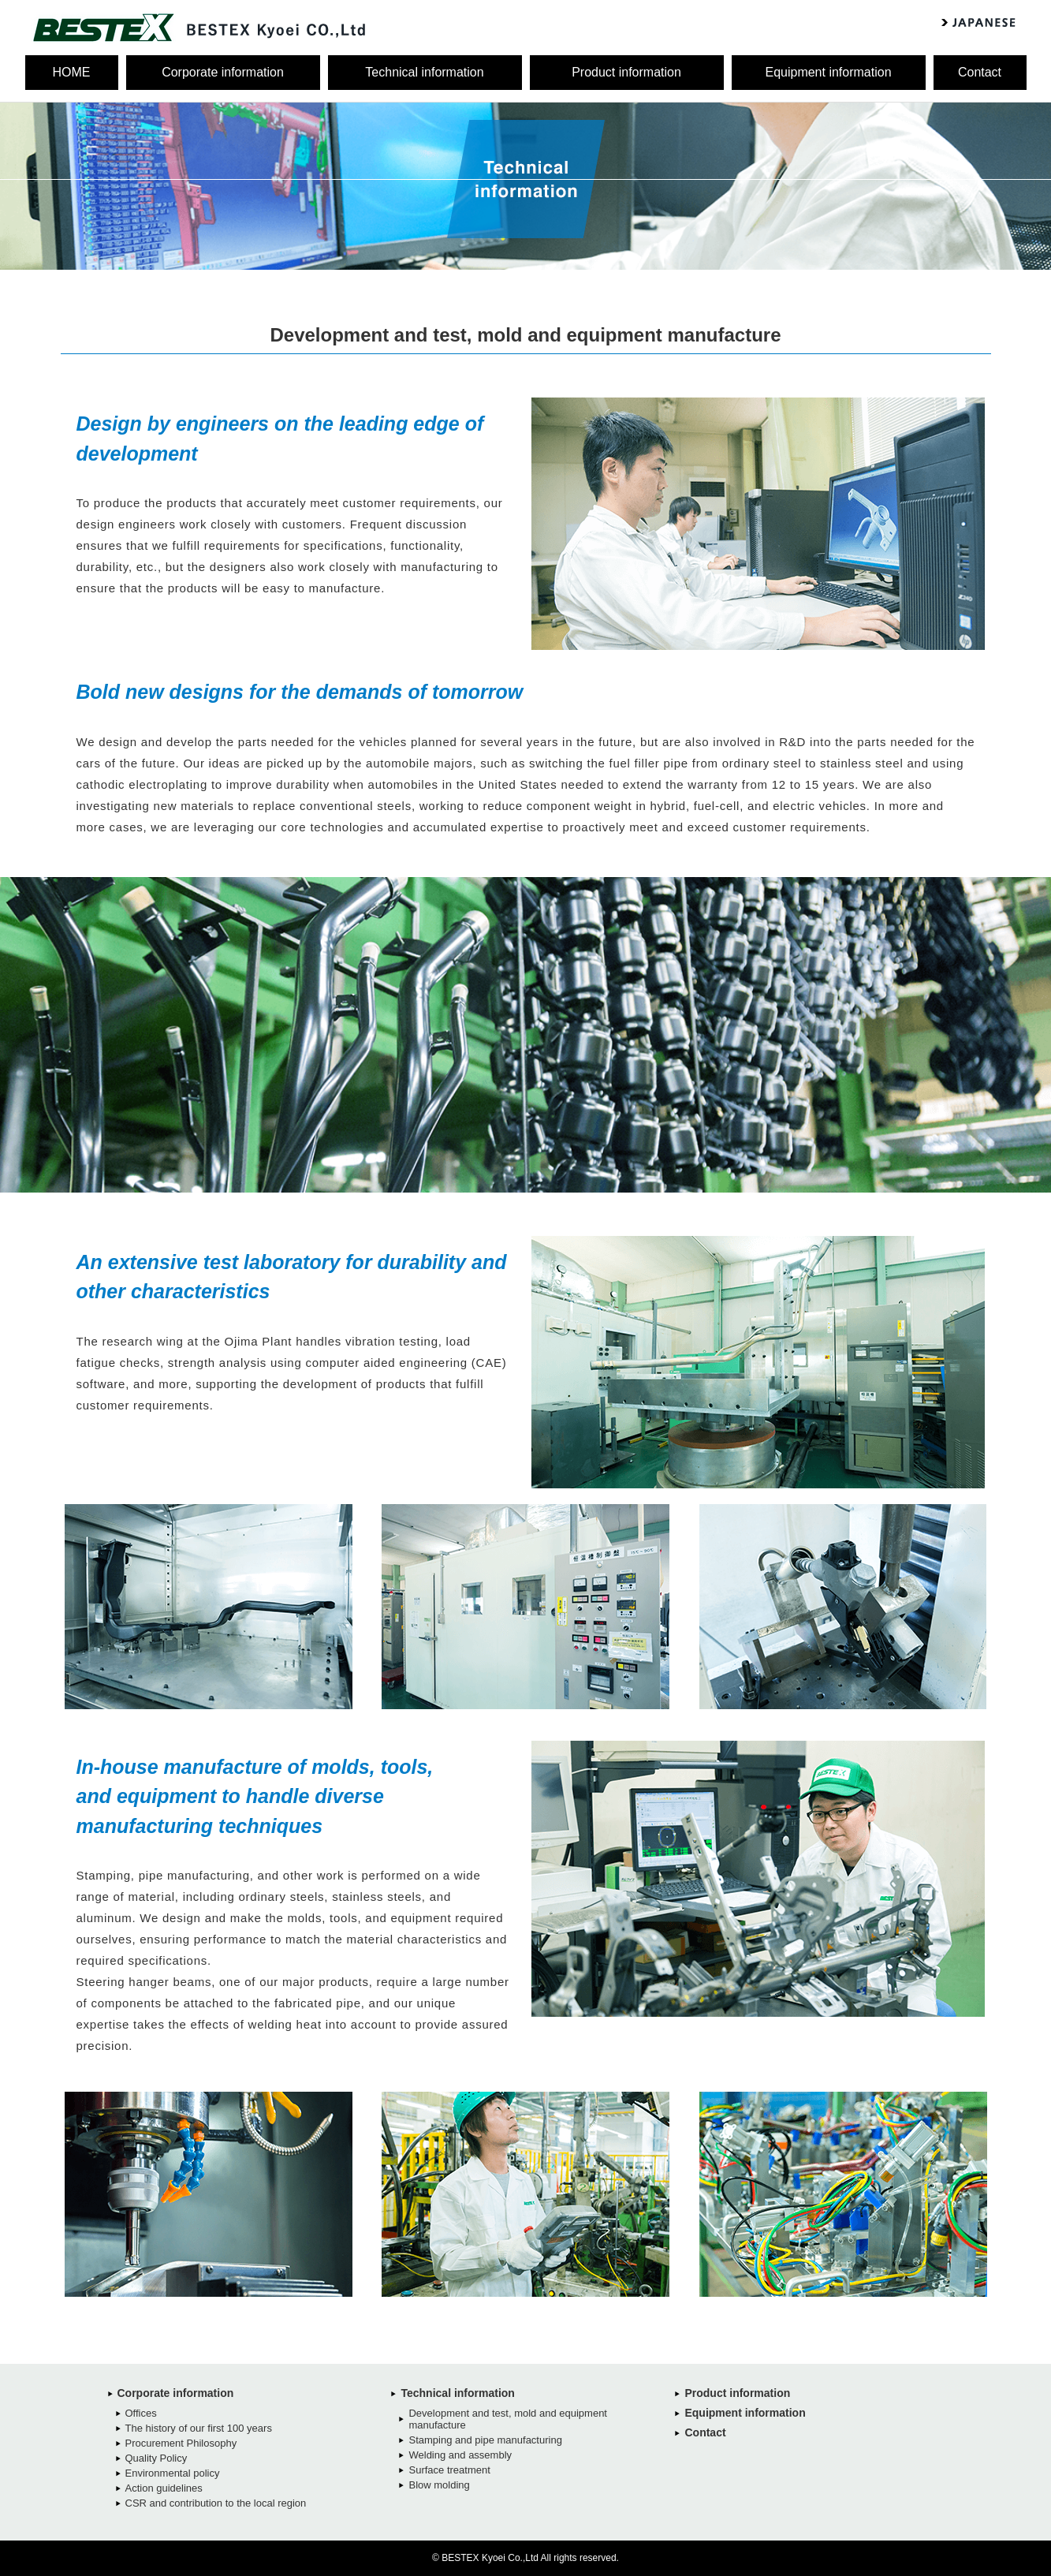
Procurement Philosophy (181, 2443)
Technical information (424, 72)
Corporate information (223, 72)
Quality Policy (156, 2458)
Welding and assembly (460, 2455)
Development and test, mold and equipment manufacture (507, 2419)
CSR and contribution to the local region (216, 2503)
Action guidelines (164, 2488)
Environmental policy (172, 2473)
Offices (141, 2413)
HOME (72, 72)
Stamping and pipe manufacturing (484, 2440)
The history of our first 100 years (198, 2428)
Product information (626, 72)
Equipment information (828, 72)
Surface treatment (449, 2470)
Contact (979, 72)
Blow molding (438, 2485)
